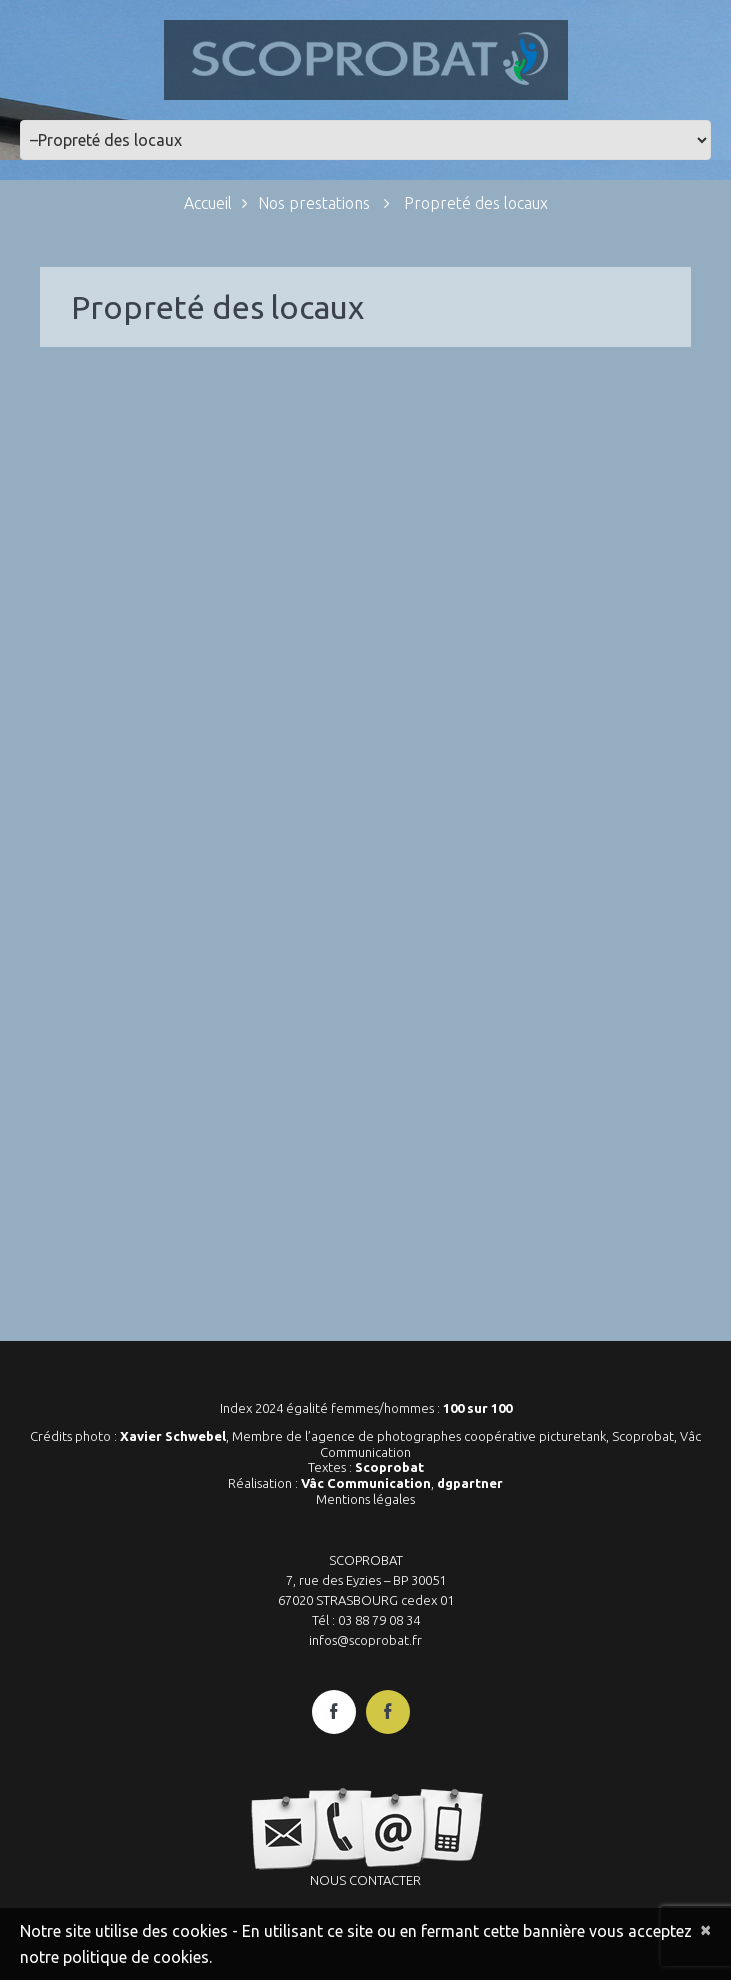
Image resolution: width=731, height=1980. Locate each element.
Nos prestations (314, 203)
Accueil (208, 203)
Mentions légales (365, 1499)
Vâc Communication (366, 1483)
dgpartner (470, 1483)
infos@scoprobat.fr (365, 1640)
